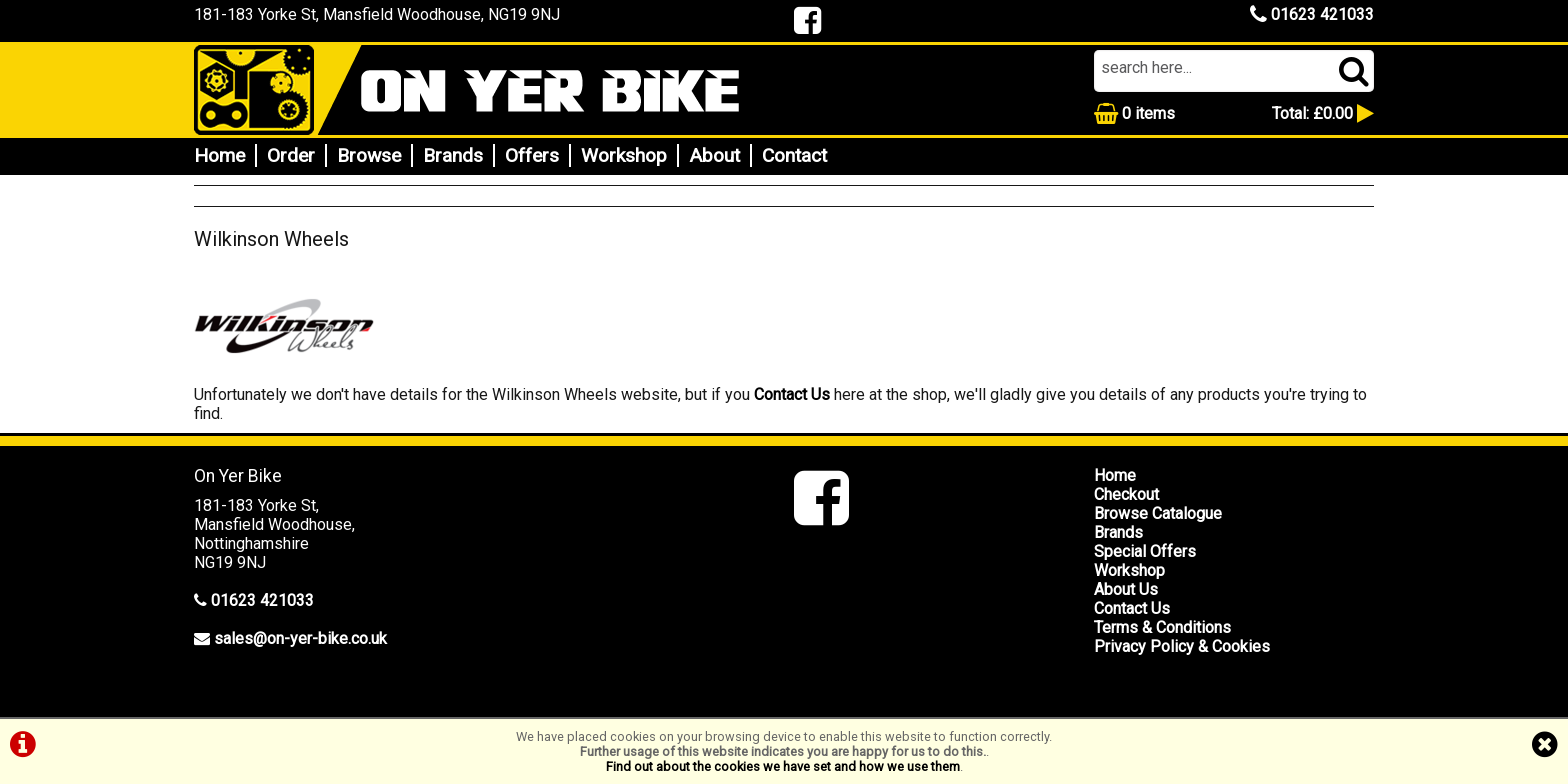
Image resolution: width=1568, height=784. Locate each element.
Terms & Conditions (1162, 627)
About (714, 155)
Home (219, 155)
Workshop (624, 155)
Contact (794, 155)
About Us (1126, 589)
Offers (532, 155)
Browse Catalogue (1158, 513)
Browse (369, 155)
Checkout (1126, 494)
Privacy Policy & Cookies (1182, 646)
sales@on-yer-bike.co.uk (300, 638)
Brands (453, 155)
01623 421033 (1312, 14)
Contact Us (792, 394)
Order (291, 155)
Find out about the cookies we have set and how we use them (783, 766)
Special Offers (1145, 551)
